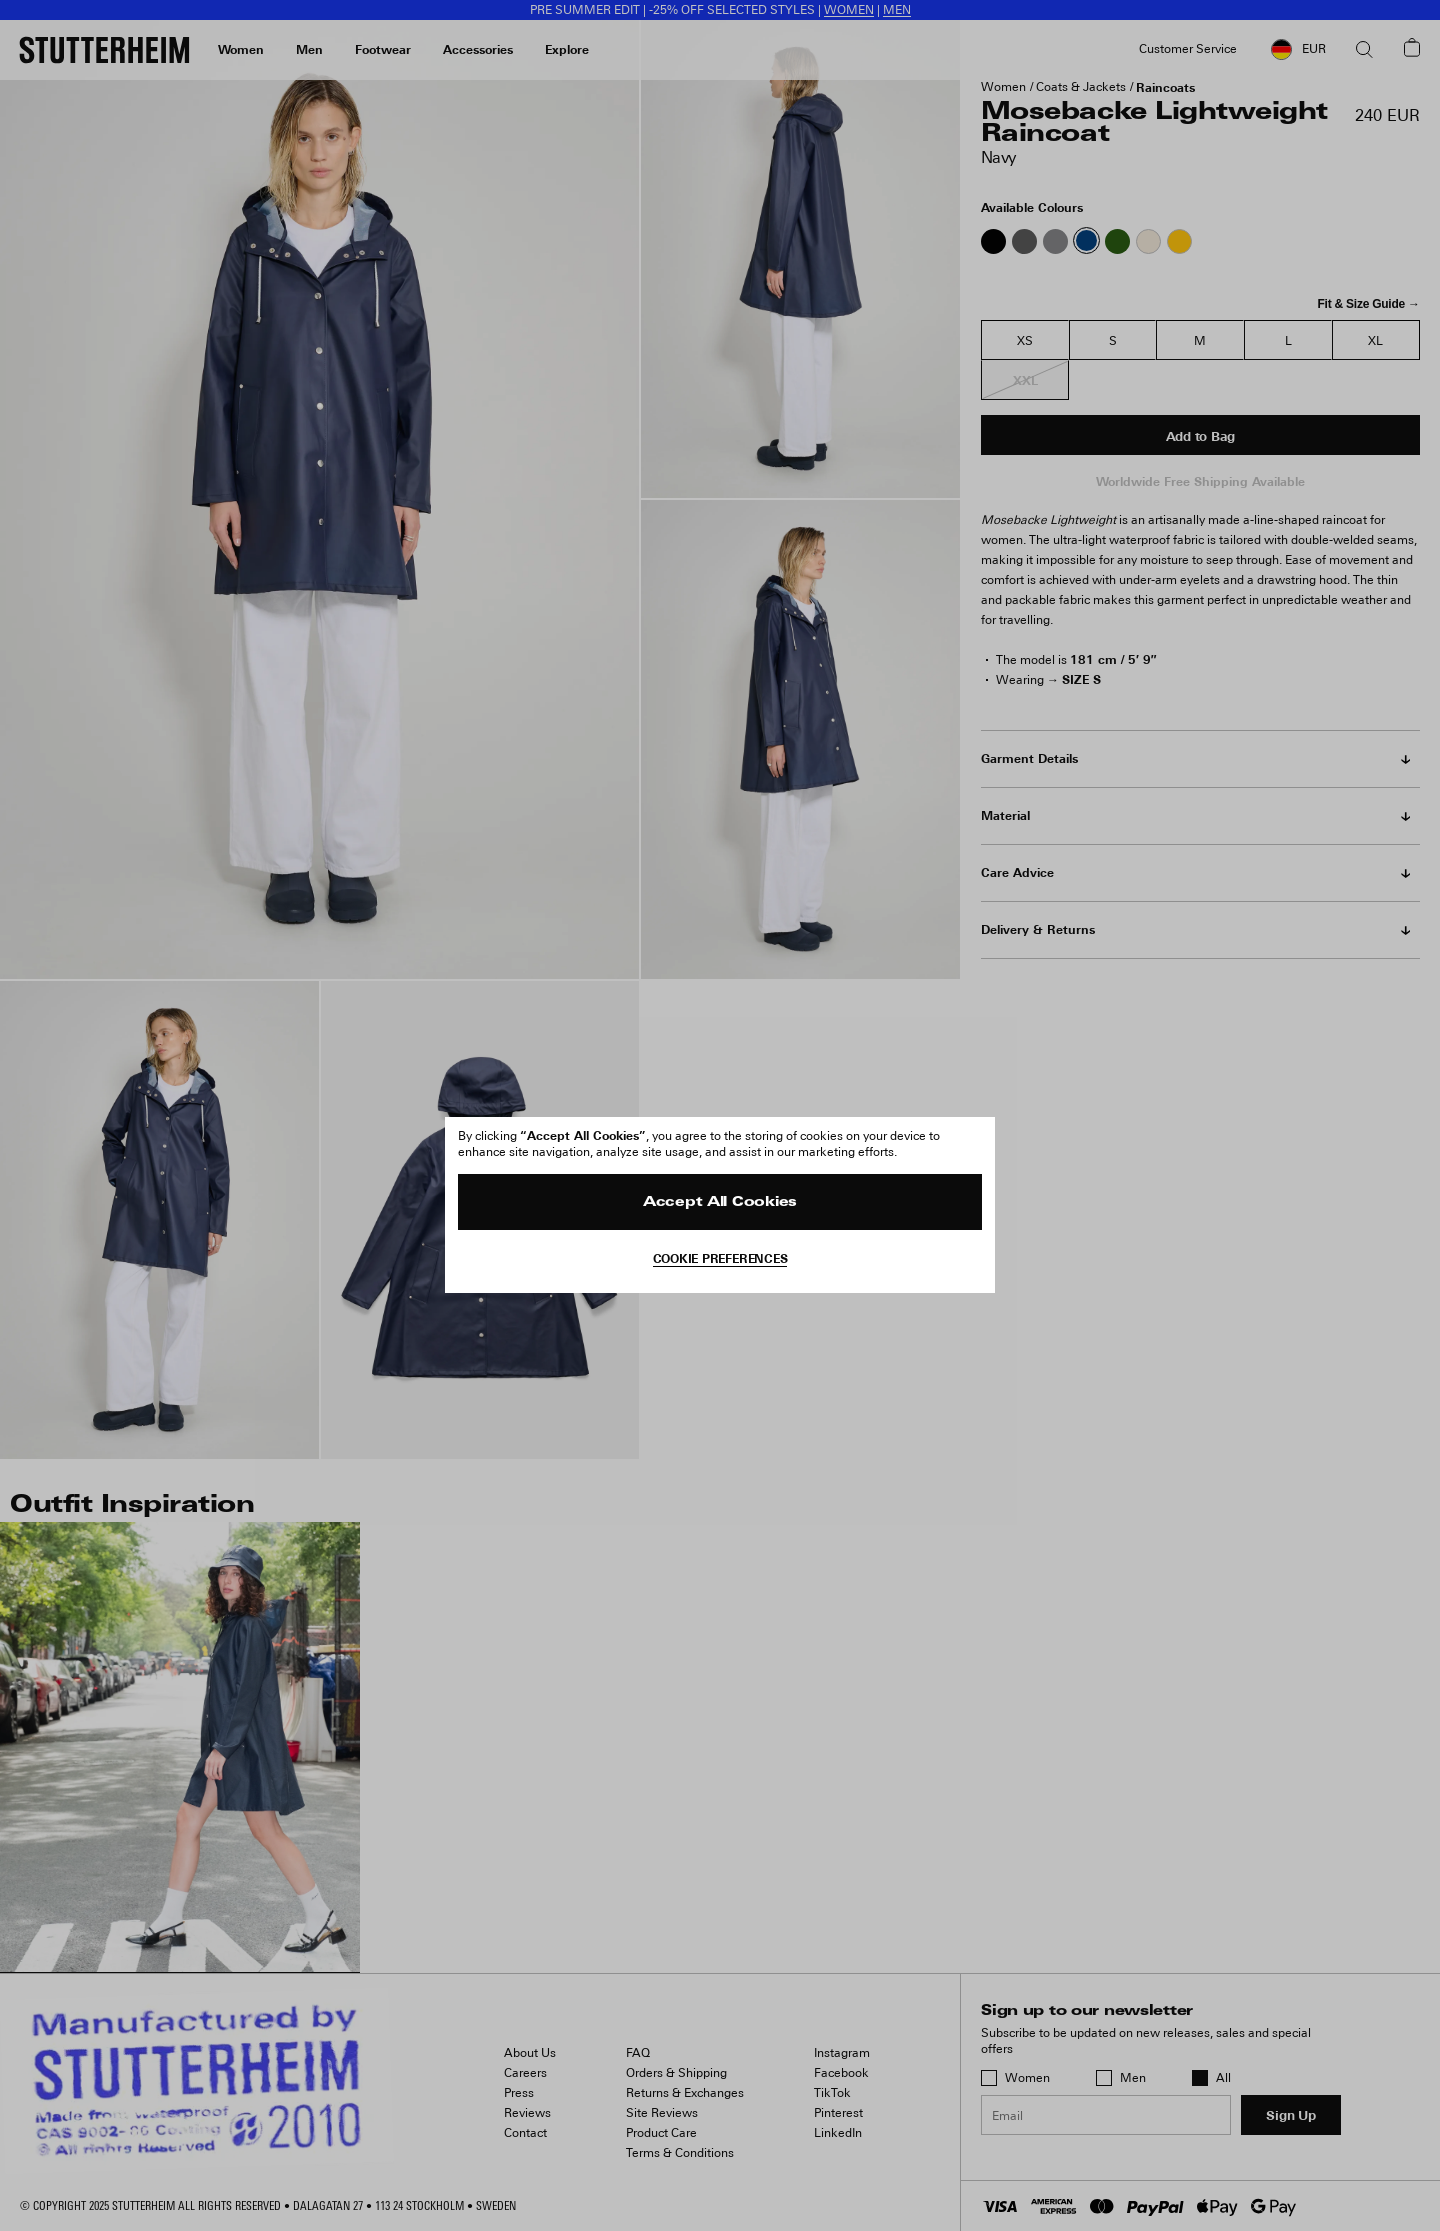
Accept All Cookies (720, 1202)
